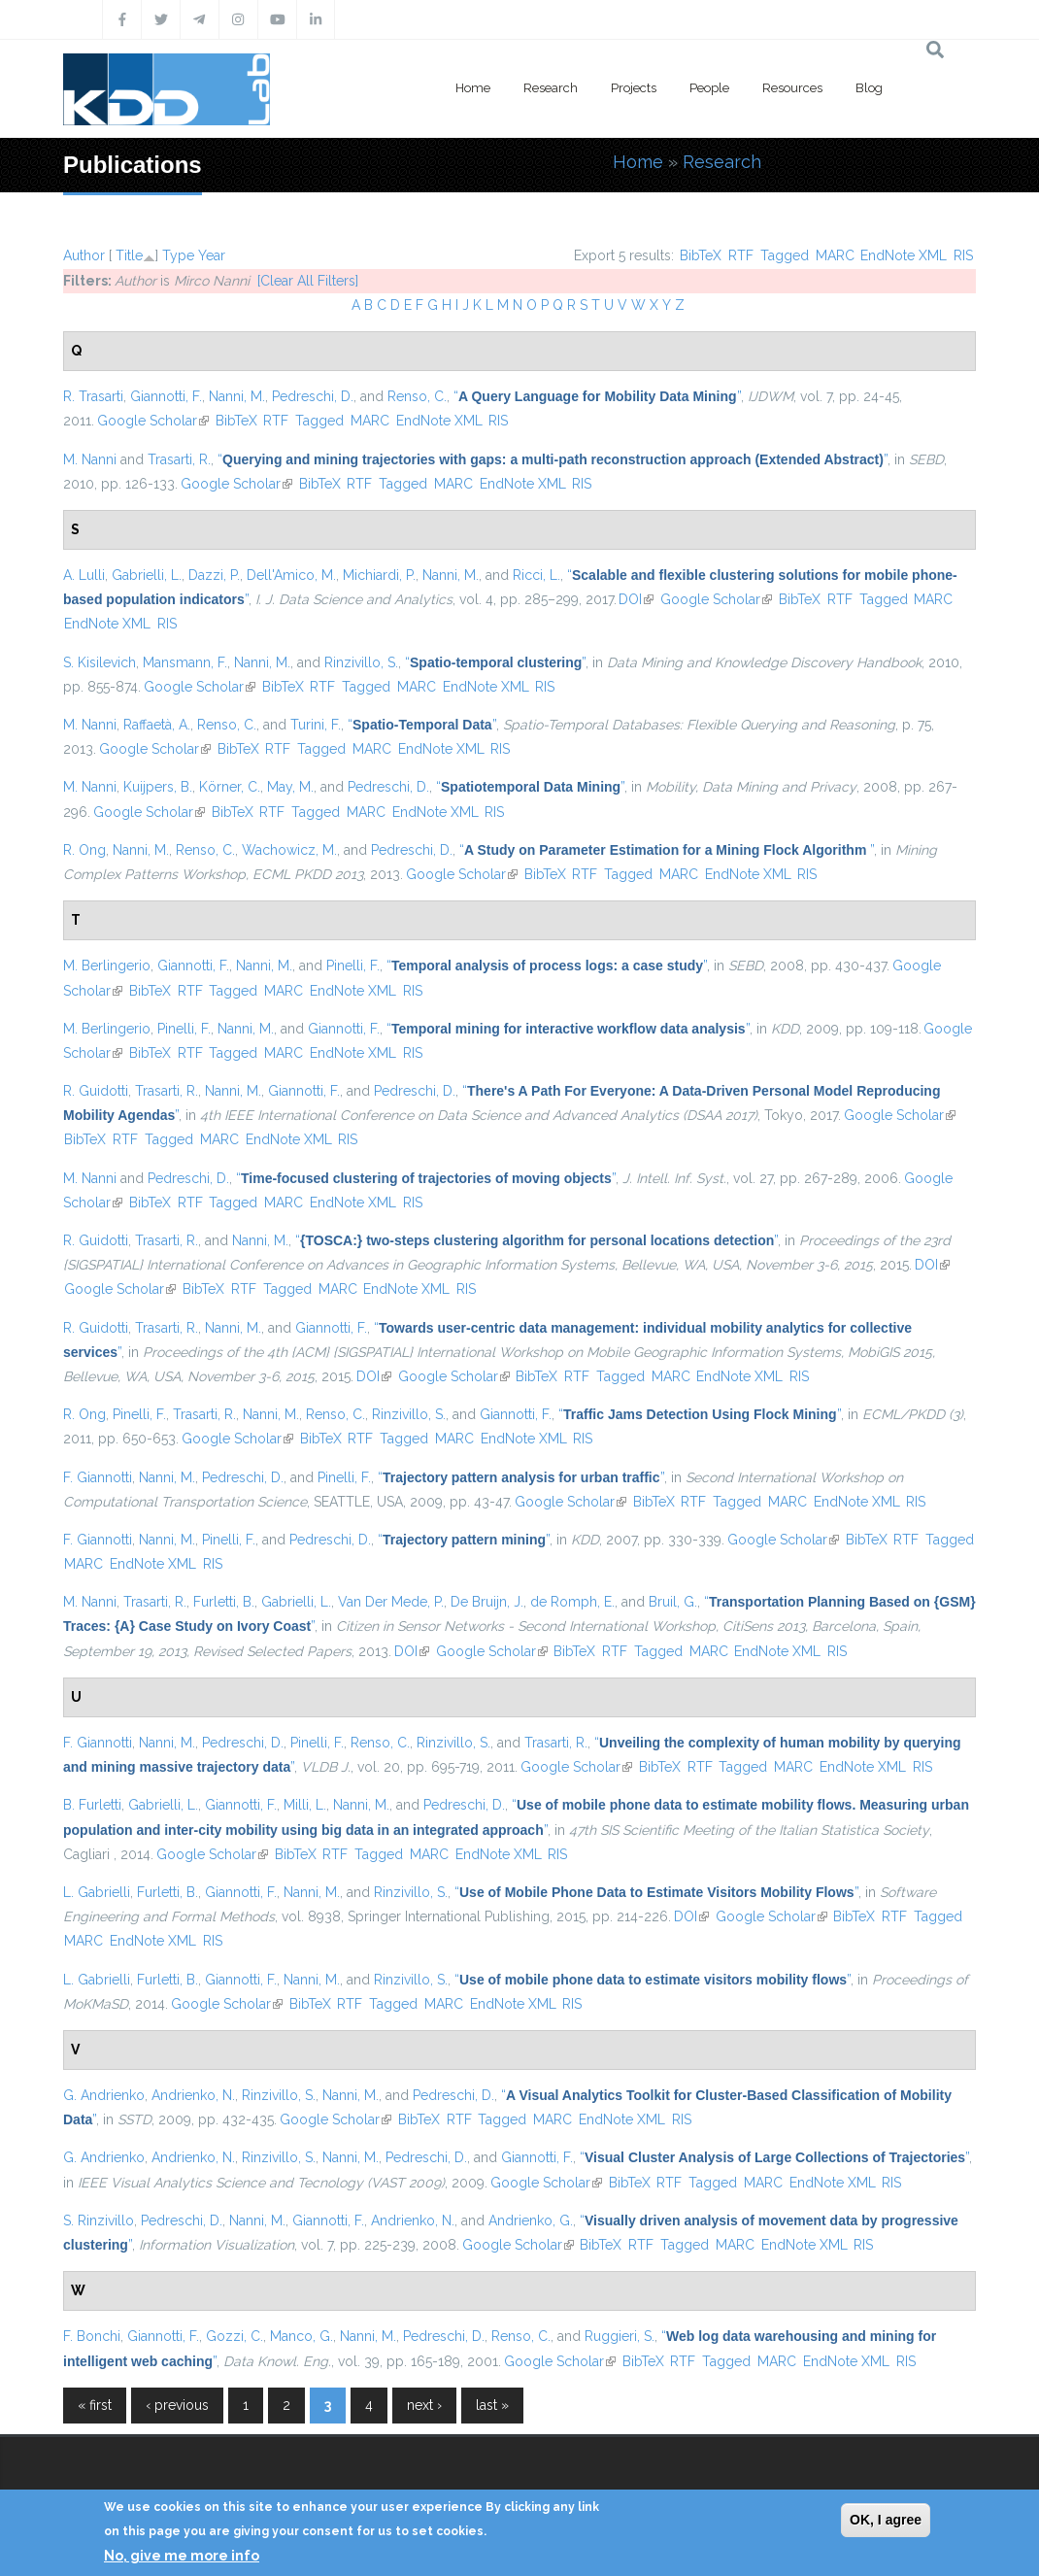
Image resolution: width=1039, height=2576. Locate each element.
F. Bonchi (91, 2336)
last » (492, 2405)
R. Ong (84, 850)
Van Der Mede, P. (391, 1602)
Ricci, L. (536, 575)
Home (472, 88)
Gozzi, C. (234, 2336)
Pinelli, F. (353, 965)
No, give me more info (181, 2555)
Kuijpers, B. (157, 787)
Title (129, 255)
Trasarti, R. (179, 459)
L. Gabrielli (96, 1892)
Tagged (784, 255)
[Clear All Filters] (307, 280)
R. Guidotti (95, 1091)
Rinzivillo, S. (361, 662)
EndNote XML (903, 255)
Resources (792, 88)
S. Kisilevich (99, 662)
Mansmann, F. (185, 662)
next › (424, 2405)
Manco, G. (301, 2336)
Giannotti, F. (166, 396)
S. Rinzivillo (98, 2220)
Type (178, 255)
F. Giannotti (97, 1477)
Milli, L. (305, 1805)
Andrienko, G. (530, 2220)
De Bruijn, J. (487, 1602)
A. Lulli (84, 575)
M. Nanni (90, 459)
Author (84, 255)
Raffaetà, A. (156, 724)
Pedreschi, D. (312, 396)
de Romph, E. (572, 1602)
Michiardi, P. (379, 575)
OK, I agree (886, 2519)
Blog (869, 88)
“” (597, 396)
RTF (741, 255)
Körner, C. (229, 787)
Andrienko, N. (193, 2095)
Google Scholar (153, 420)
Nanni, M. (237, 396)
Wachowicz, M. (289, 850)
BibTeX (700, 255)
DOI (636, 599)
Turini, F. (315, 724)
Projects (633, 88)
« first (95, 2405)
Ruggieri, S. (619, 2336)
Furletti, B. (223, 1602)
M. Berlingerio (107, 965)
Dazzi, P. (214, 575)
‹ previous (177, 2405)
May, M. (290, 787)
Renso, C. (417, 396)
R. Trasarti (93, 396)
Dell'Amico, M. (291, 575)
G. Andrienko (104, 2095)
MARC (835, 255)
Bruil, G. (673, 1602)
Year (211, 255)
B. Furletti (92, 1805)
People (709, 88)
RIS (963, 255)
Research (550, 88)
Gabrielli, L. (147, 575)
